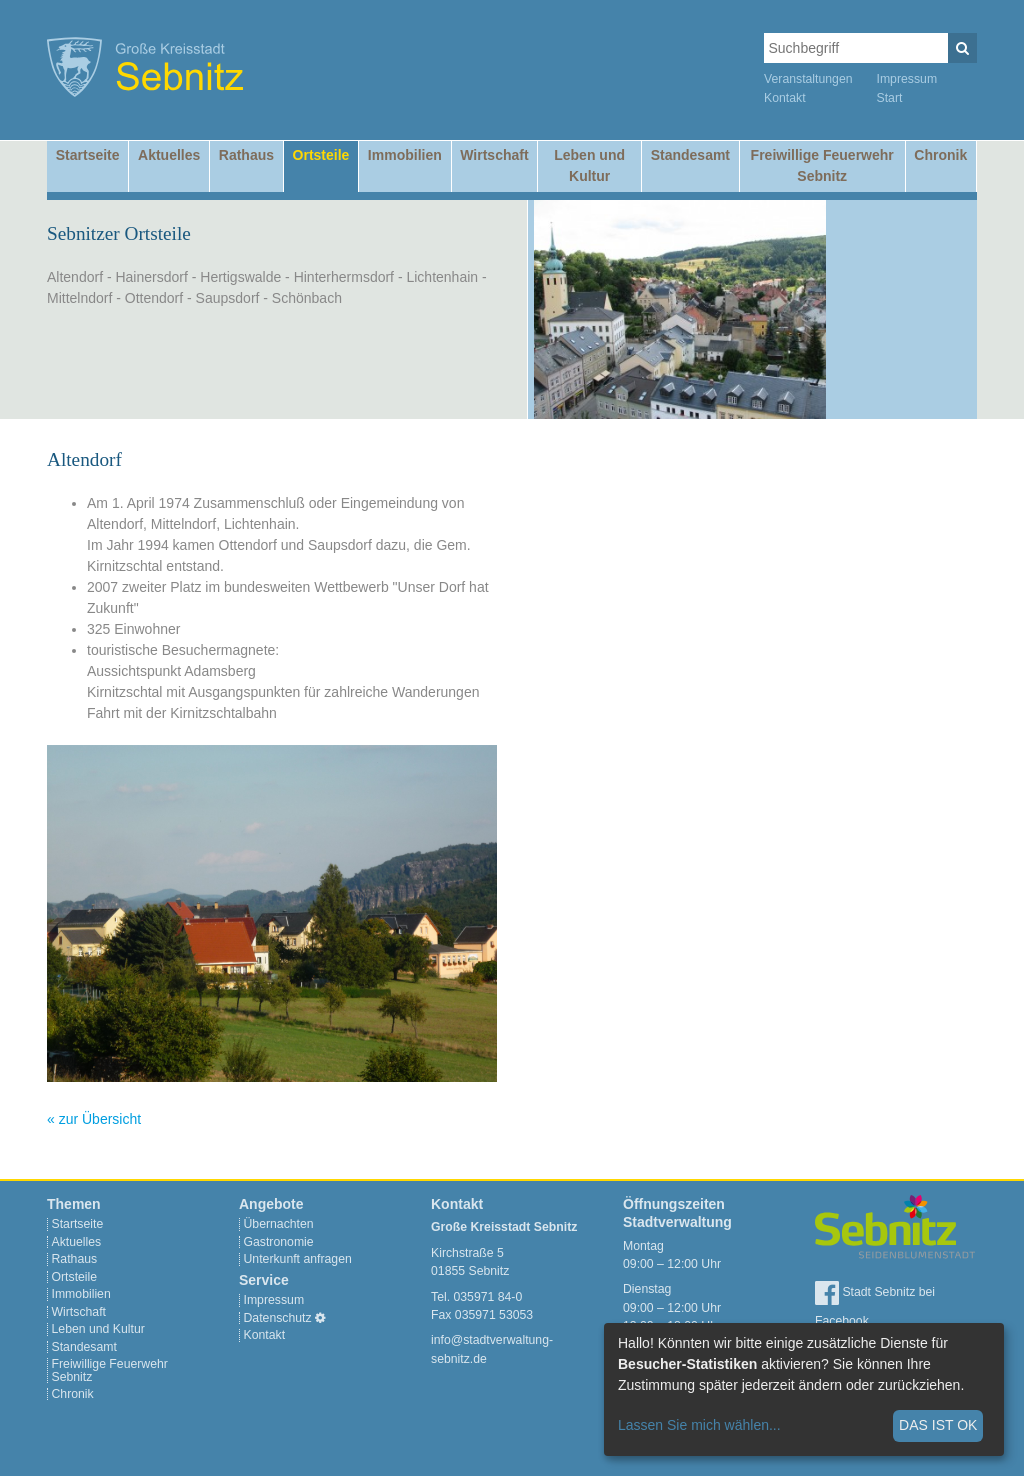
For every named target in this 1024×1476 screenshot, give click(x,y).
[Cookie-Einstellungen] (320, 1318)
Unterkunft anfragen (298, 1259)
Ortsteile (321, 155)
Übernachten (279, 1224)
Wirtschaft (494, 155)
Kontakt (785, 98)
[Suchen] (962, 48)
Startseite (88, 155)
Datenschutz (278, 1318)
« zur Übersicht (94, 1119)
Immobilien (405, 155)
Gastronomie (279, 1242)
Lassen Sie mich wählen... (699, 1425)
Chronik (940, 155)
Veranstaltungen (808, 79)
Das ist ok (938, 1425)
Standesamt (690, 155)
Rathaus (246, 155)
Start (890, 98)
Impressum (907, 79)
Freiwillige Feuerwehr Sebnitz (822, 165)
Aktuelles (169, 155)
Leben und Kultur (589, 165)
